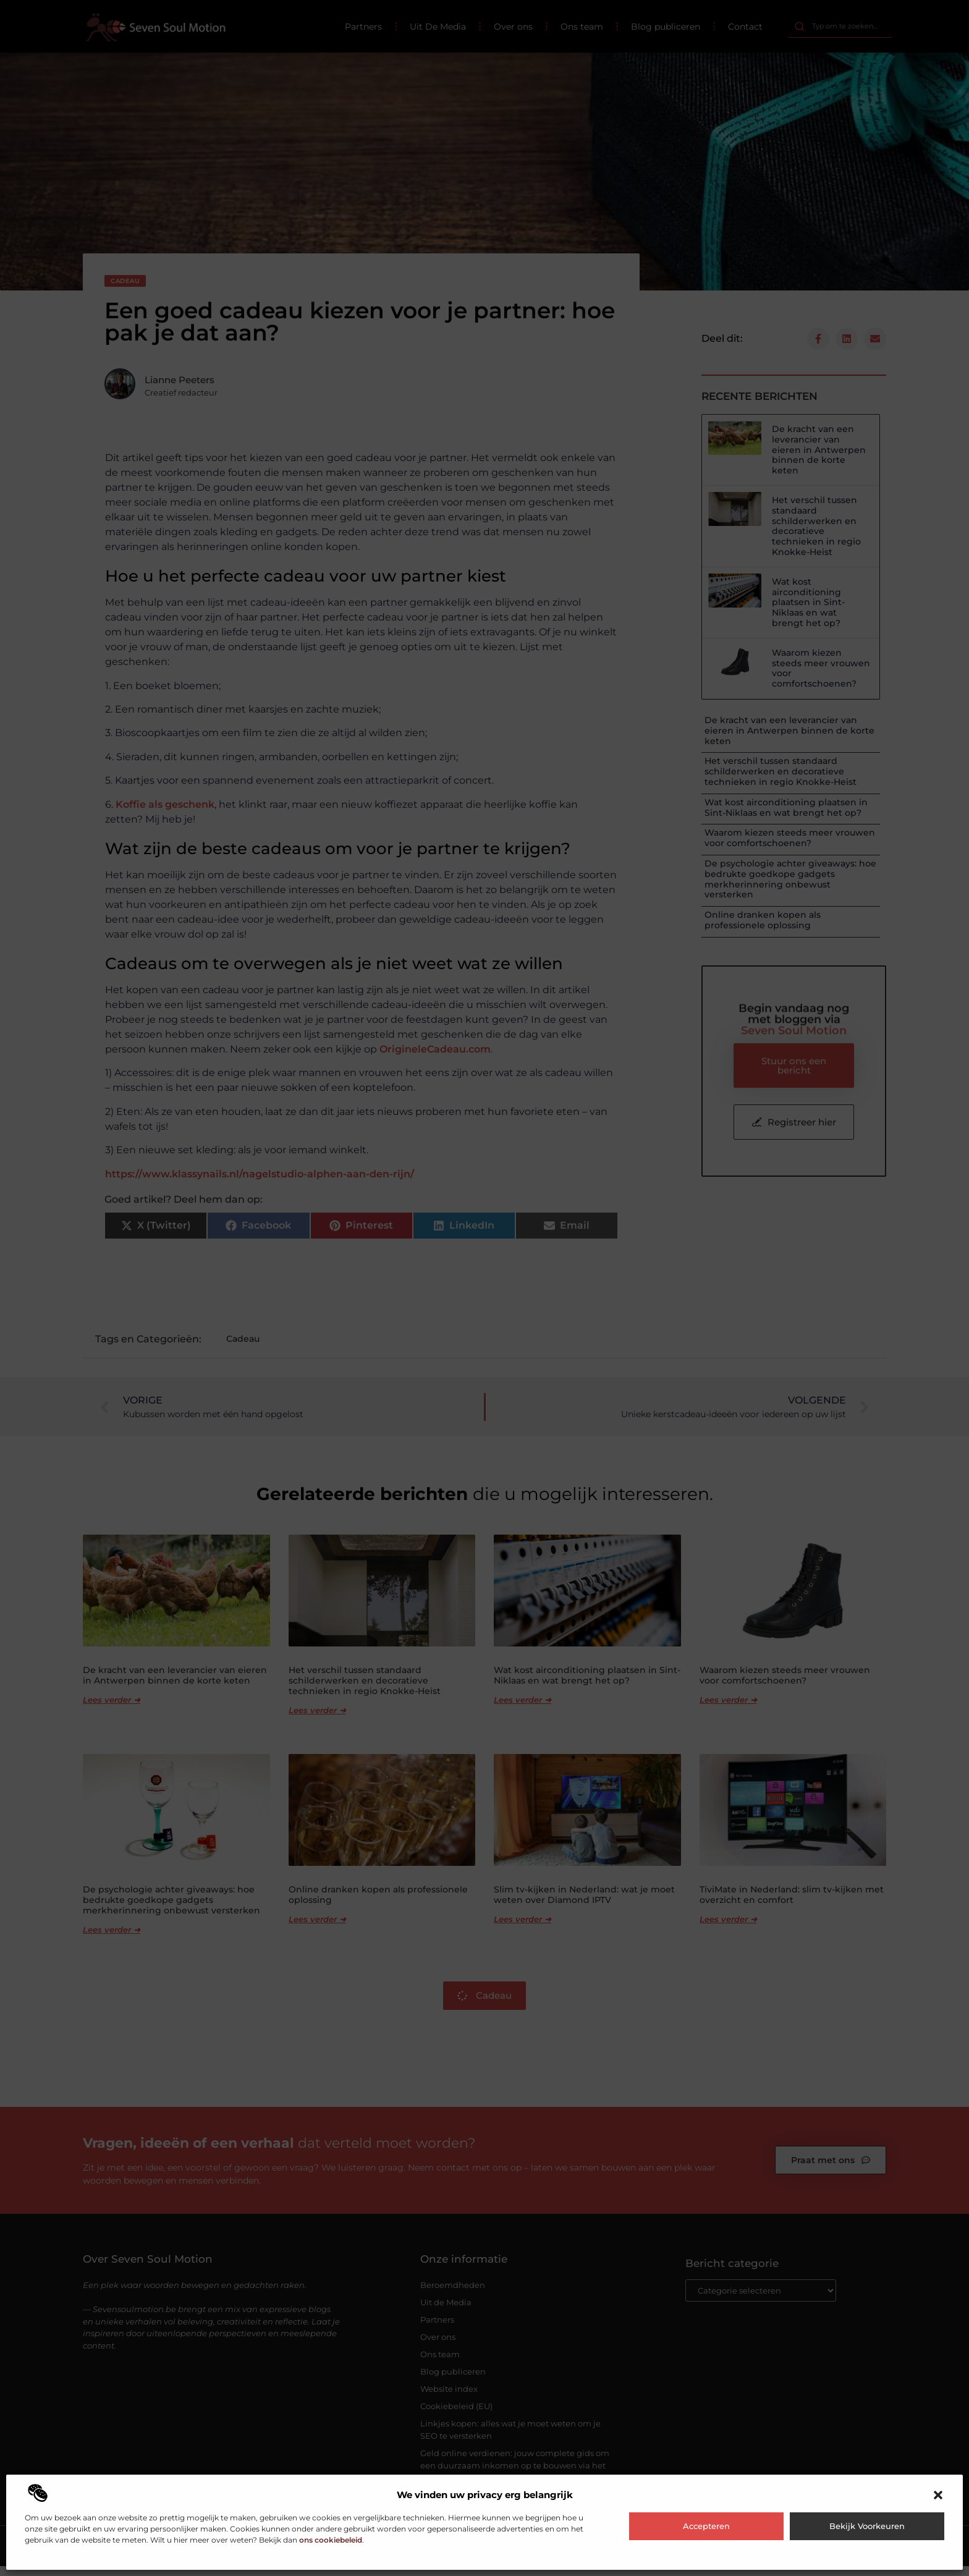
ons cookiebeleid (330, 2539)
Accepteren (706, 2526)
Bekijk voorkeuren (867, 2526)
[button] (938, 2495)
